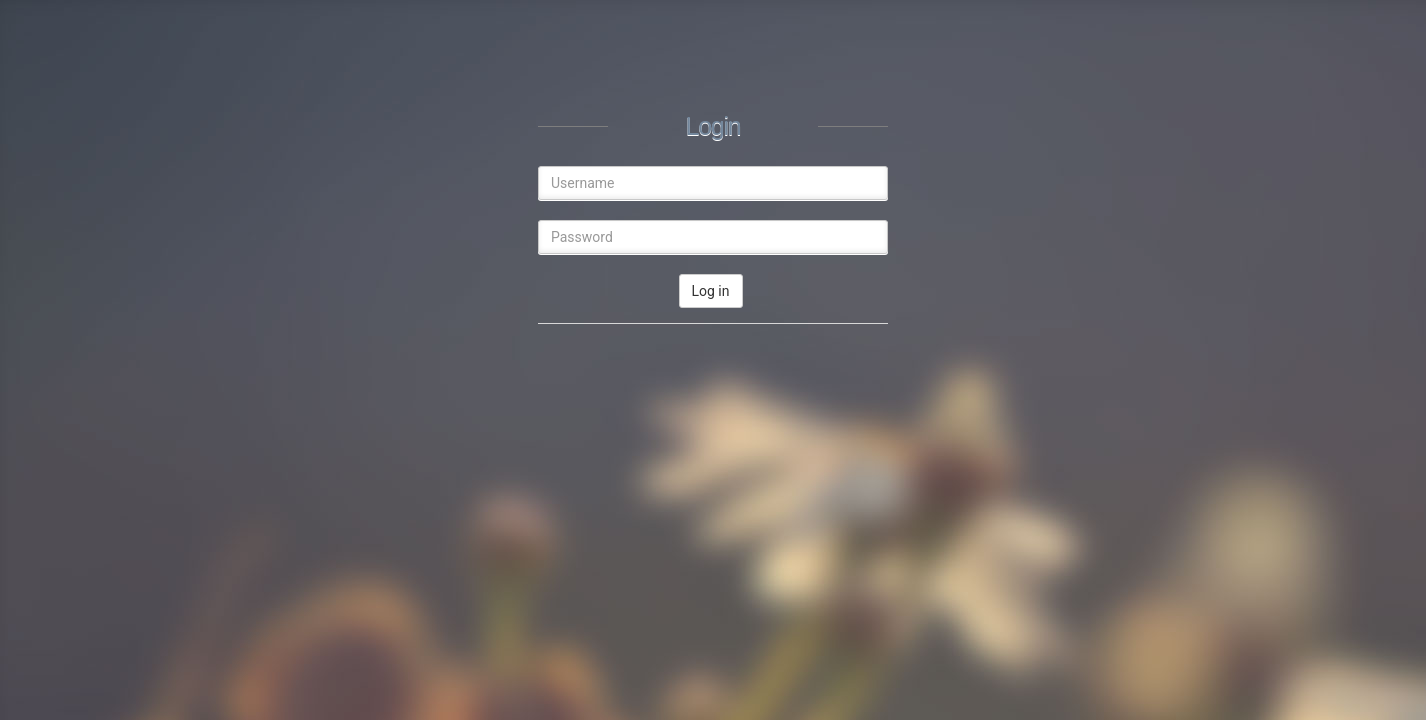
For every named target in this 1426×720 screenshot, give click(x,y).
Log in (711, 291)
